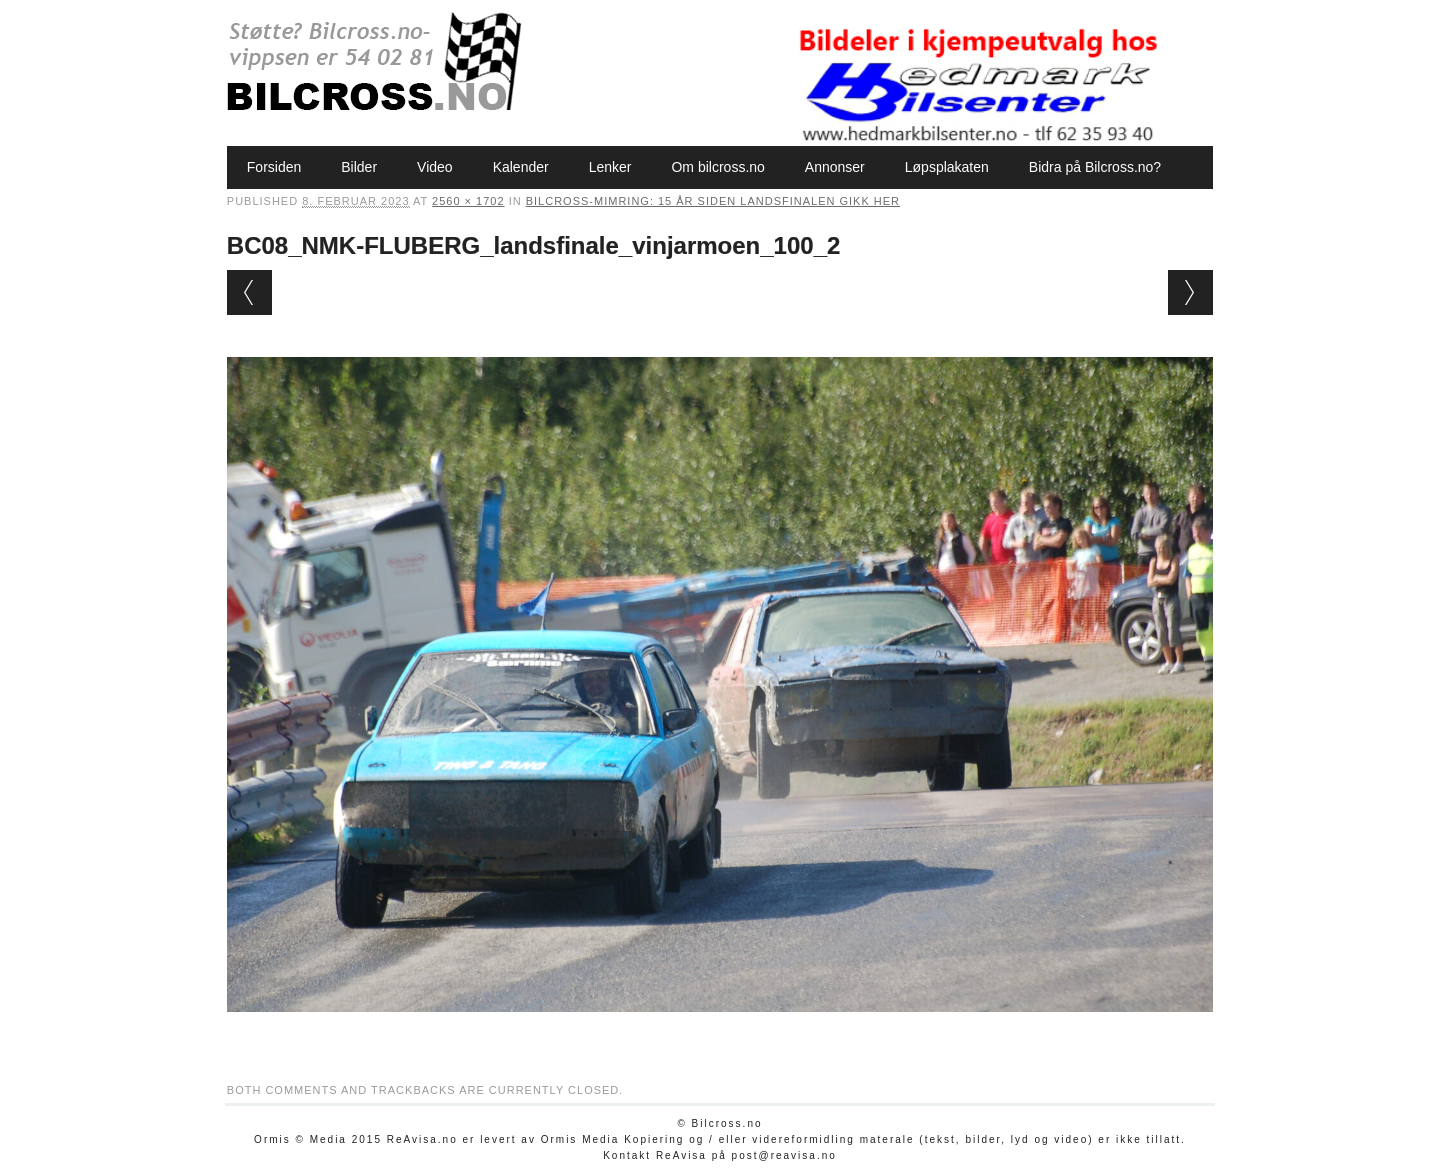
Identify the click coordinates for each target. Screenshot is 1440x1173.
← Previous (249, 292)
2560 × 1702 (468, 201)
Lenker (610, 167)
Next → (1190, 292)
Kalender (521, 167)
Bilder (359, 167)
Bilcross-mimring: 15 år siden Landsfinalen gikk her (713, 201)
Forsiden (274, 167)
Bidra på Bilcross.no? (1095, 167)
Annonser (835, 167)
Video (435, 167)
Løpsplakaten (947, 167)
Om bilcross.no (717, 167)
